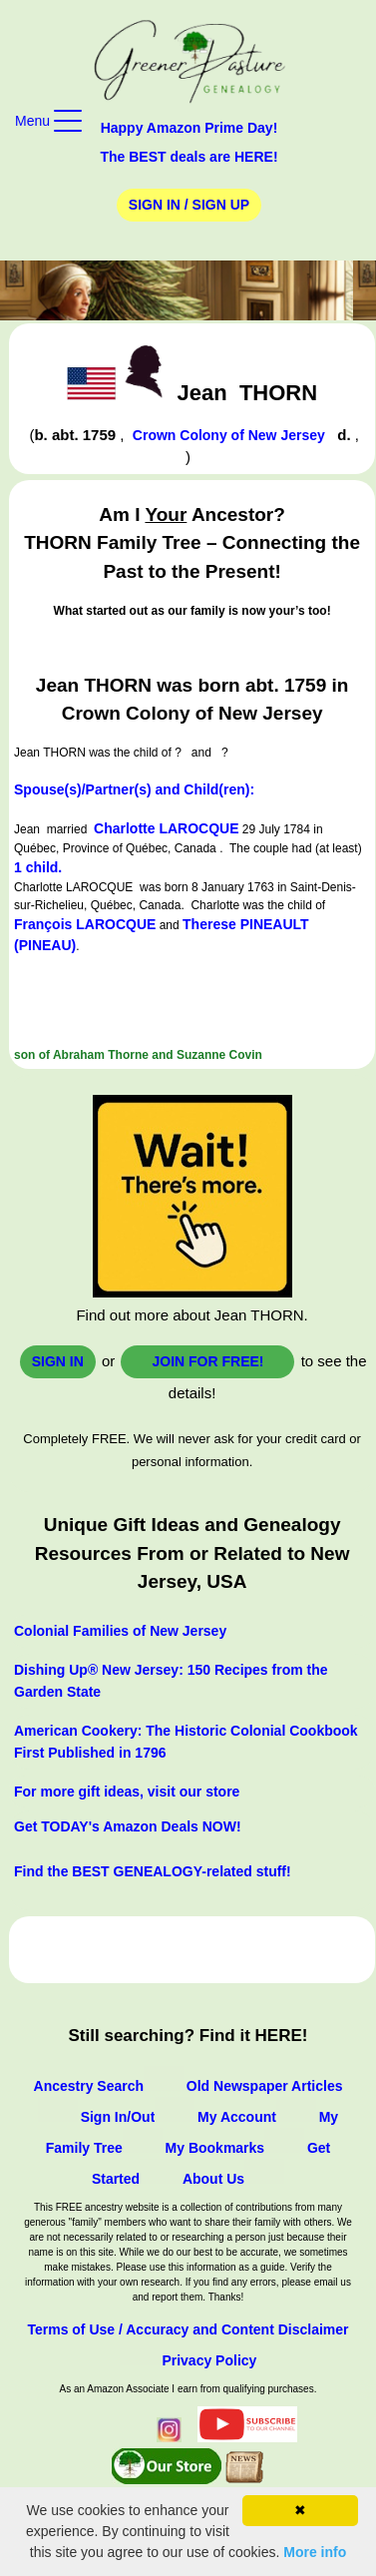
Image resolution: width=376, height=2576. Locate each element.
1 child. (38, 867)
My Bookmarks (215, 2148)
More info (314, 2552)
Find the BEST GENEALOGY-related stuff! (152, 1871)
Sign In (58, 1361)
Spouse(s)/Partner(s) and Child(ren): (134, 789)
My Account (236, 2117)
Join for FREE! (207, 1361)
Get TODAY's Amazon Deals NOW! (127, 1826)
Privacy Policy (209, 2360)
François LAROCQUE (85, 924)
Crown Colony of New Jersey (229, 435)
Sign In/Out (118, 2117)
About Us (213, 2179)
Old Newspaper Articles (265, 2086)
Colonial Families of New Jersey (120, 1631)
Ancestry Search (89, 2086)
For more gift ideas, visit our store (126, 1792)
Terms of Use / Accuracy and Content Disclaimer (187, 2329)
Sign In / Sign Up (189, 205)
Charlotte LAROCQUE (166, 828)
